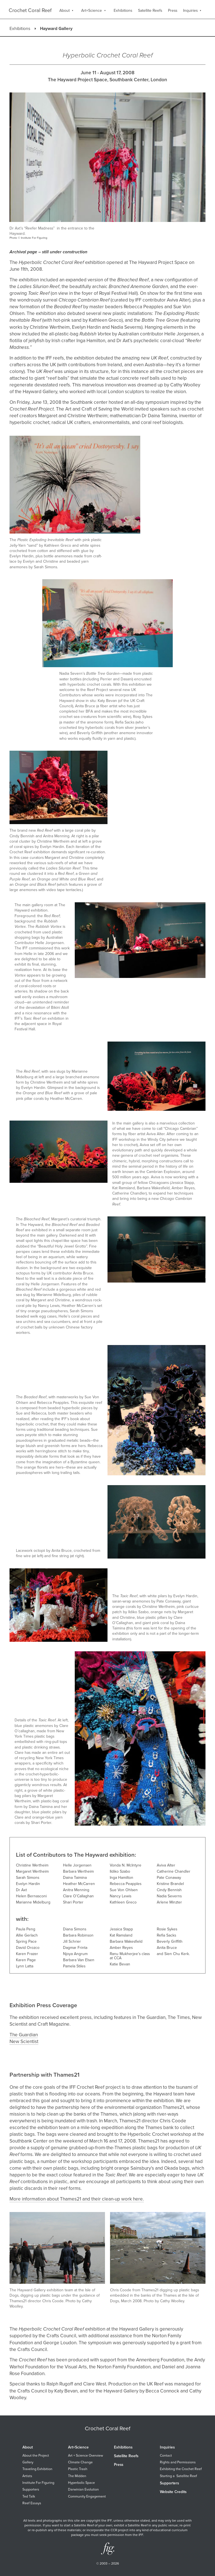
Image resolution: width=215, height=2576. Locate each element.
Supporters (30, 2489)
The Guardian (24, 2035)
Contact (166, 2456)
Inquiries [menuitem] (190, 10)
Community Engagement (87, 2496)
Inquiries (167, 2447)
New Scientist (24, 2041)
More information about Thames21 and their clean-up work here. (77, 2199)
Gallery (27, 2462)
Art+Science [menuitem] (91, 10)
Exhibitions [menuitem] (123, 10)
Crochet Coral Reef (30, 10)
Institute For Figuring (38, 2483)
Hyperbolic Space (81, 2483)
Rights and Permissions (178, 2462)
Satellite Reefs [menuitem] (150, 10)
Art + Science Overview (85, 2456)
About (27, 2447)
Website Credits (173, 2491)
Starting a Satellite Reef (178, 2476)
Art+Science (78, 2447)
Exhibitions (20, 28)
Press (118, 2464)
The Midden (77, 2476)
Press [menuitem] (172, 10)
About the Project (35, 2456)
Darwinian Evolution (83, 2489)
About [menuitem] (64, 10)
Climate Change (80, 2462)
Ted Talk (28, 2496)
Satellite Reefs (126, 2456)
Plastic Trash (77, 2469)
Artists (27, 2476)
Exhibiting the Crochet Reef (181, 2469)
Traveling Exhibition (37, 2469)
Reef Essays (31, 2503)
